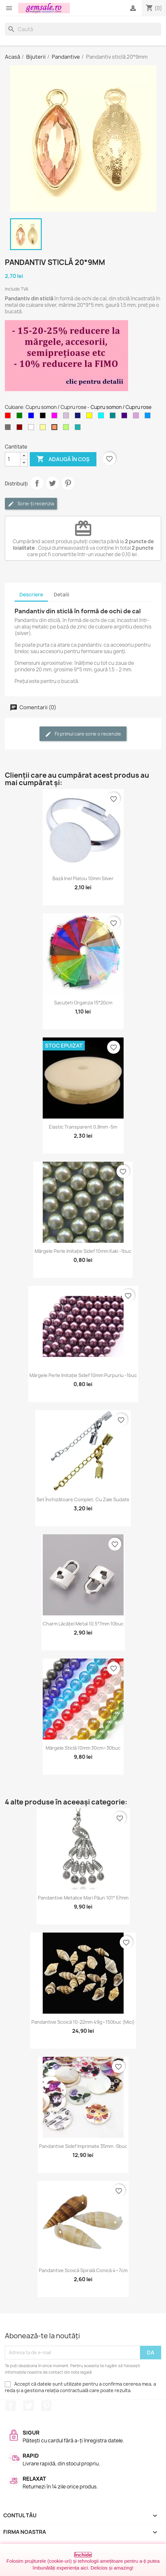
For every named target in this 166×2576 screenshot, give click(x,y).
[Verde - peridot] (67, 428)
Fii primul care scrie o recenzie (83, 734)
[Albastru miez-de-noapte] (79, 417)
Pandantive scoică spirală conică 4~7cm (83, 2270)
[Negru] (44, 417)
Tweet (52, 483)
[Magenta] (55, 417)
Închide (83, 2555)
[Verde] (21, 417)
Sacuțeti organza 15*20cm (83, 1003)
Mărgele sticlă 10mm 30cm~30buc (83, 1748)
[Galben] (90, 417)
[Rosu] (9, 417)
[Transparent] (32, 428)
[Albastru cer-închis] (149, 417)
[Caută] (83, 29)
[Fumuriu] (9, 428)
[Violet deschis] (67, 417)
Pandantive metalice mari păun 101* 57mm (83, 1898)
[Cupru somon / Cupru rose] (55, 428)
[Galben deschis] (44, 428)
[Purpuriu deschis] (137, 417)
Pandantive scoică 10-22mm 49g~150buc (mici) (83, 2022)
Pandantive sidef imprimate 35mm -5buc (83, 2146)
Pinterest (67, 483)
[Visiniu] (21, 428)
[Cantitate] (12, 459)
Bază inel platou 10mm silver (83, 878)
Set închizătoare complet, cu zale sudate (83, 1499)
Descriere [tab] (31, 594)
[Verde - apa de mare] (79, 428)
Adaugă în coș (63, 459)
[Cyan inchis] (114, 417)
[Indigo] (125, 417)
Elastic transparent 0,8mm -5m (83, 1127)
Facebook (11, 2406)
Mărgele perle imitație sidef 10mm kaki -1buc (83, 1251)
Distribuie (36, 483)
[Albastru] (32, 417)
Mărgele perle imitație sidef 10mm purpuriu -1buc (83, 1375)
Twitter (28, 2406)
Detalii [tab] (61, 594)
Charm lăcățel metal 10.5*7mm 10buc (83, 1624)
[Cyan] (102, 417)
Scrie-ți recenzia (31, 503)
